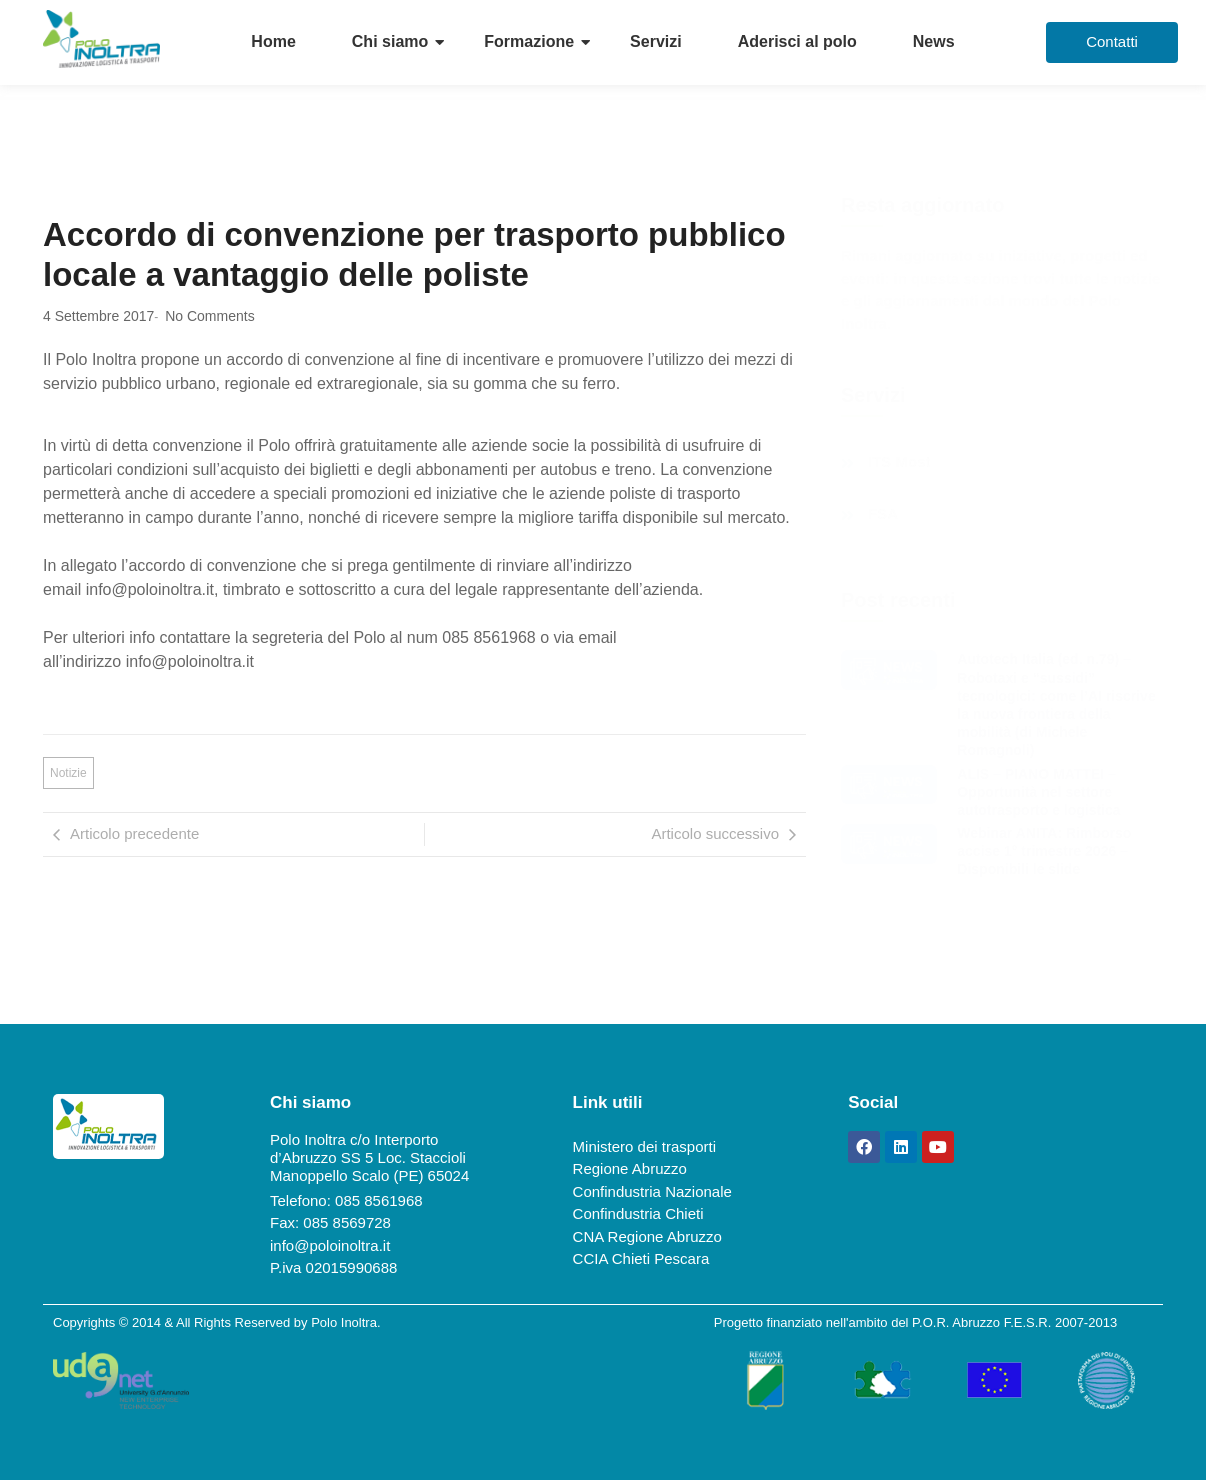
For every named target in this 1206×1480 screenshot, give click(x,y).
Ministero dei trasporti (644, 1146)
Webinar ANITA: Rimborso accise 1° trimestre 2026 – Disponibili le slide (1044, 851)
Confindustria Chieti (638, 1213)
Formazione (529, 41)
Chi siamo (390, 41)
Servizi (656, 41)
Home (273, 41)
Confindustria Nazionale (652, 1191)
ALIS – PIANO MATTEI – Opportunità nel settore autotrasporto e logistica (1038, 792)
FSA (883, 514)
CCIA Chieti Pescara (641, 1258)
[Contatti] (1112, 42)
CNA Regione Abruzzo (647, 1236)
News (934, 41)
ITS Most (899, 462)
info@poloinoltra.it (330, 1245)
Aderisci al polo (797, 41)
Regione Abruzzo (630, 1168)
